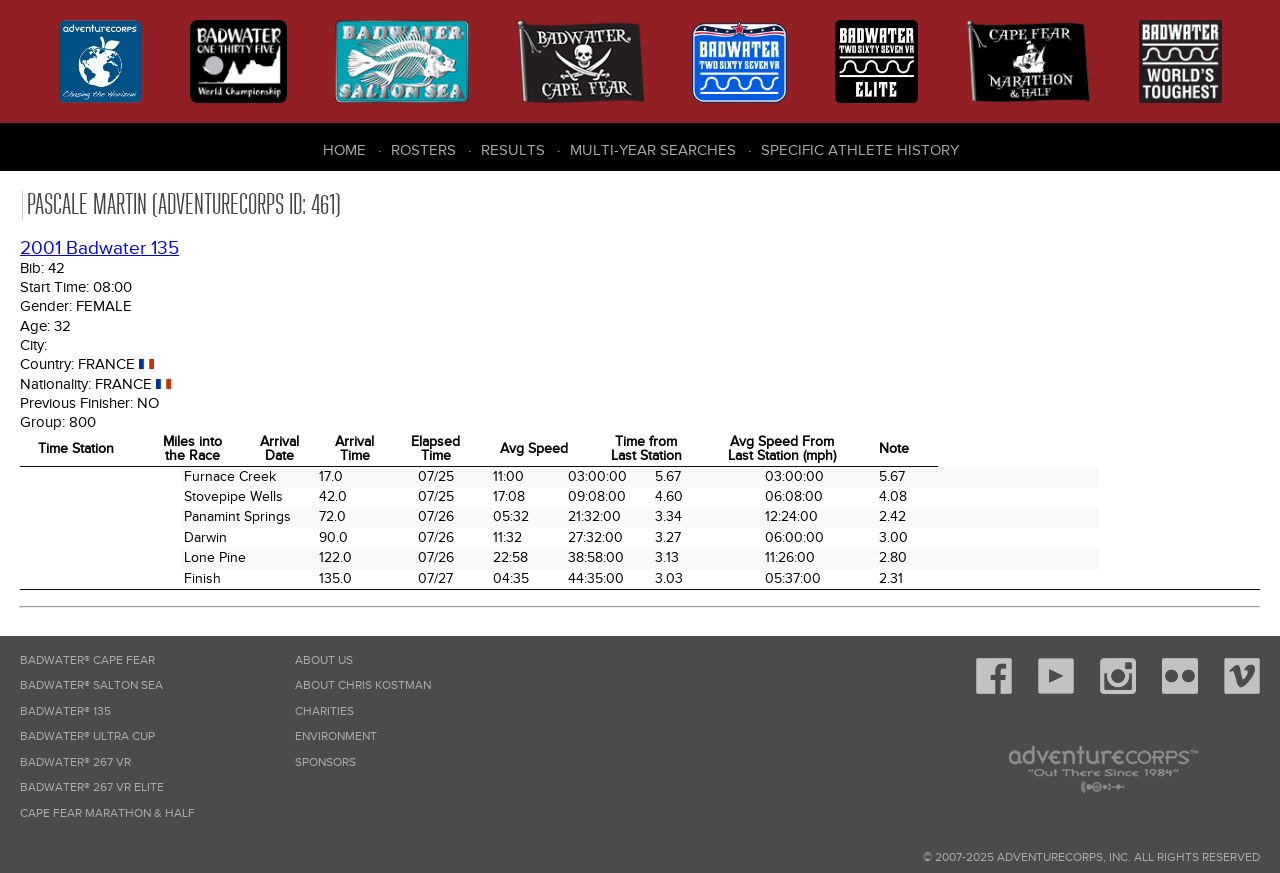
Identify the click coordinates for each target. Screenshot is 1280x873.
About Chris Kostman (363, 685)
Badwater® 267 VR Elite (92, 787)
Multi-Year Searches (653, 150)
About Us (324, 660)
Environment (336, 736)
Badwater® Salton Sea (91, 685)
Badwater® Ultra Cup (87, 736)
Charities (324, 711)
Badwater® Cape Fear (87, 660)
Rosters (423, 150)
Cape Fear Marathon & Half (107, 813)
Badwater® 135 (65, 711)
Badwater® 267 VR (75, 762)
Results (513, 150)
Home (344, 150)
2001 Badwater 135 (99, 248)
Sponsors (325, 762)
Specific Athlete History (860, 150)
